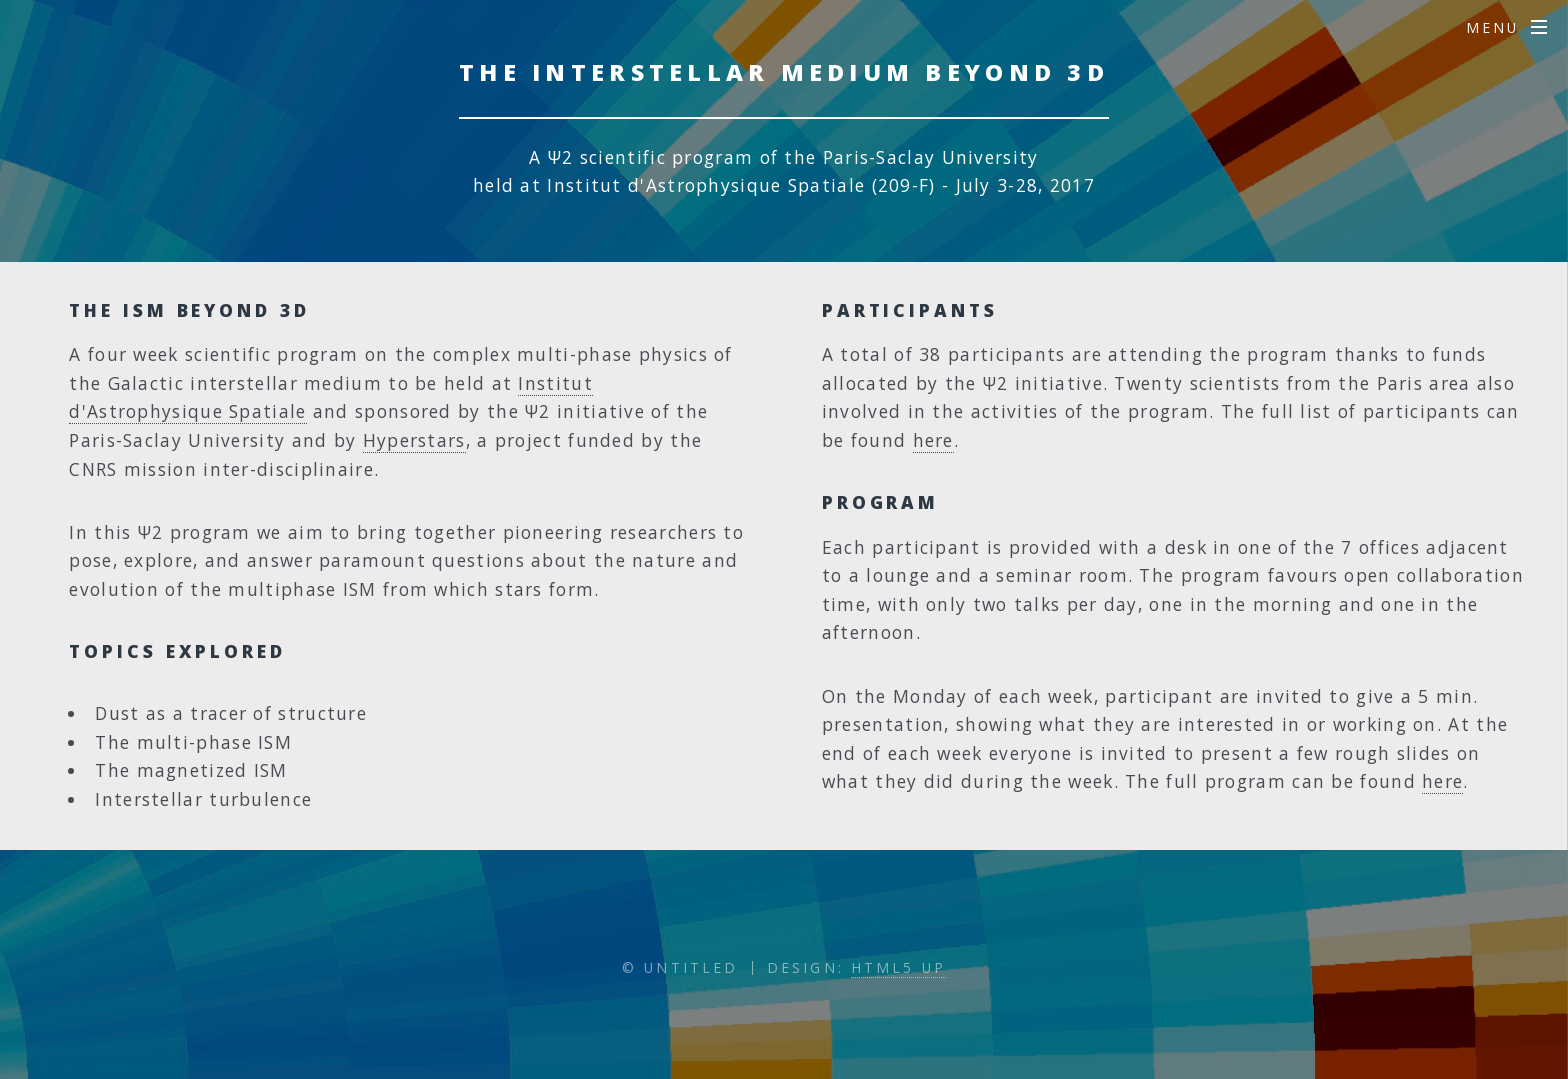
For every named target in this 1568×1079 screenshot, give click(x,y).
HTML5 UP (898, 967)
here (933, 440)
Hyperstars (414, 440)
